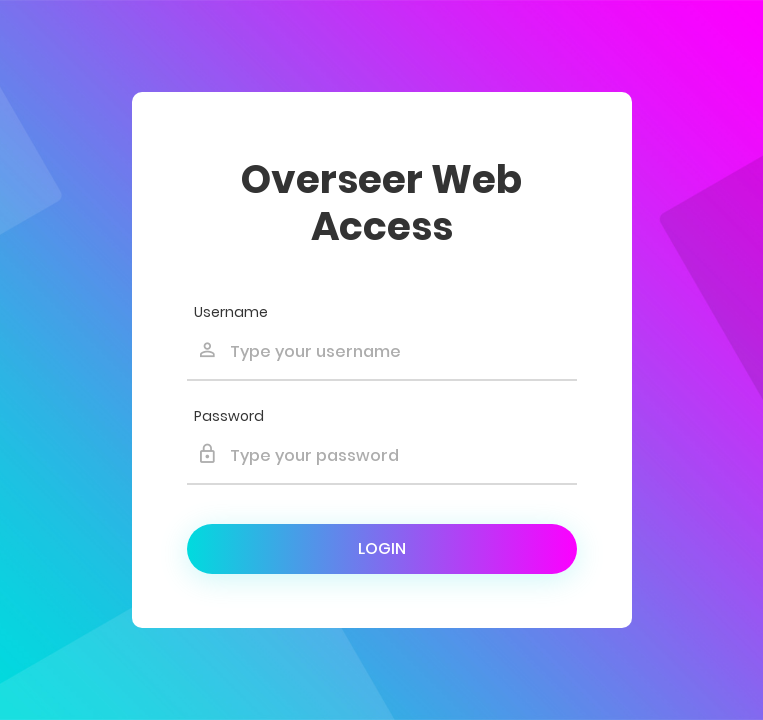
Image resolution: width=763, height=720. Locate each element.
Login (382, 548)
